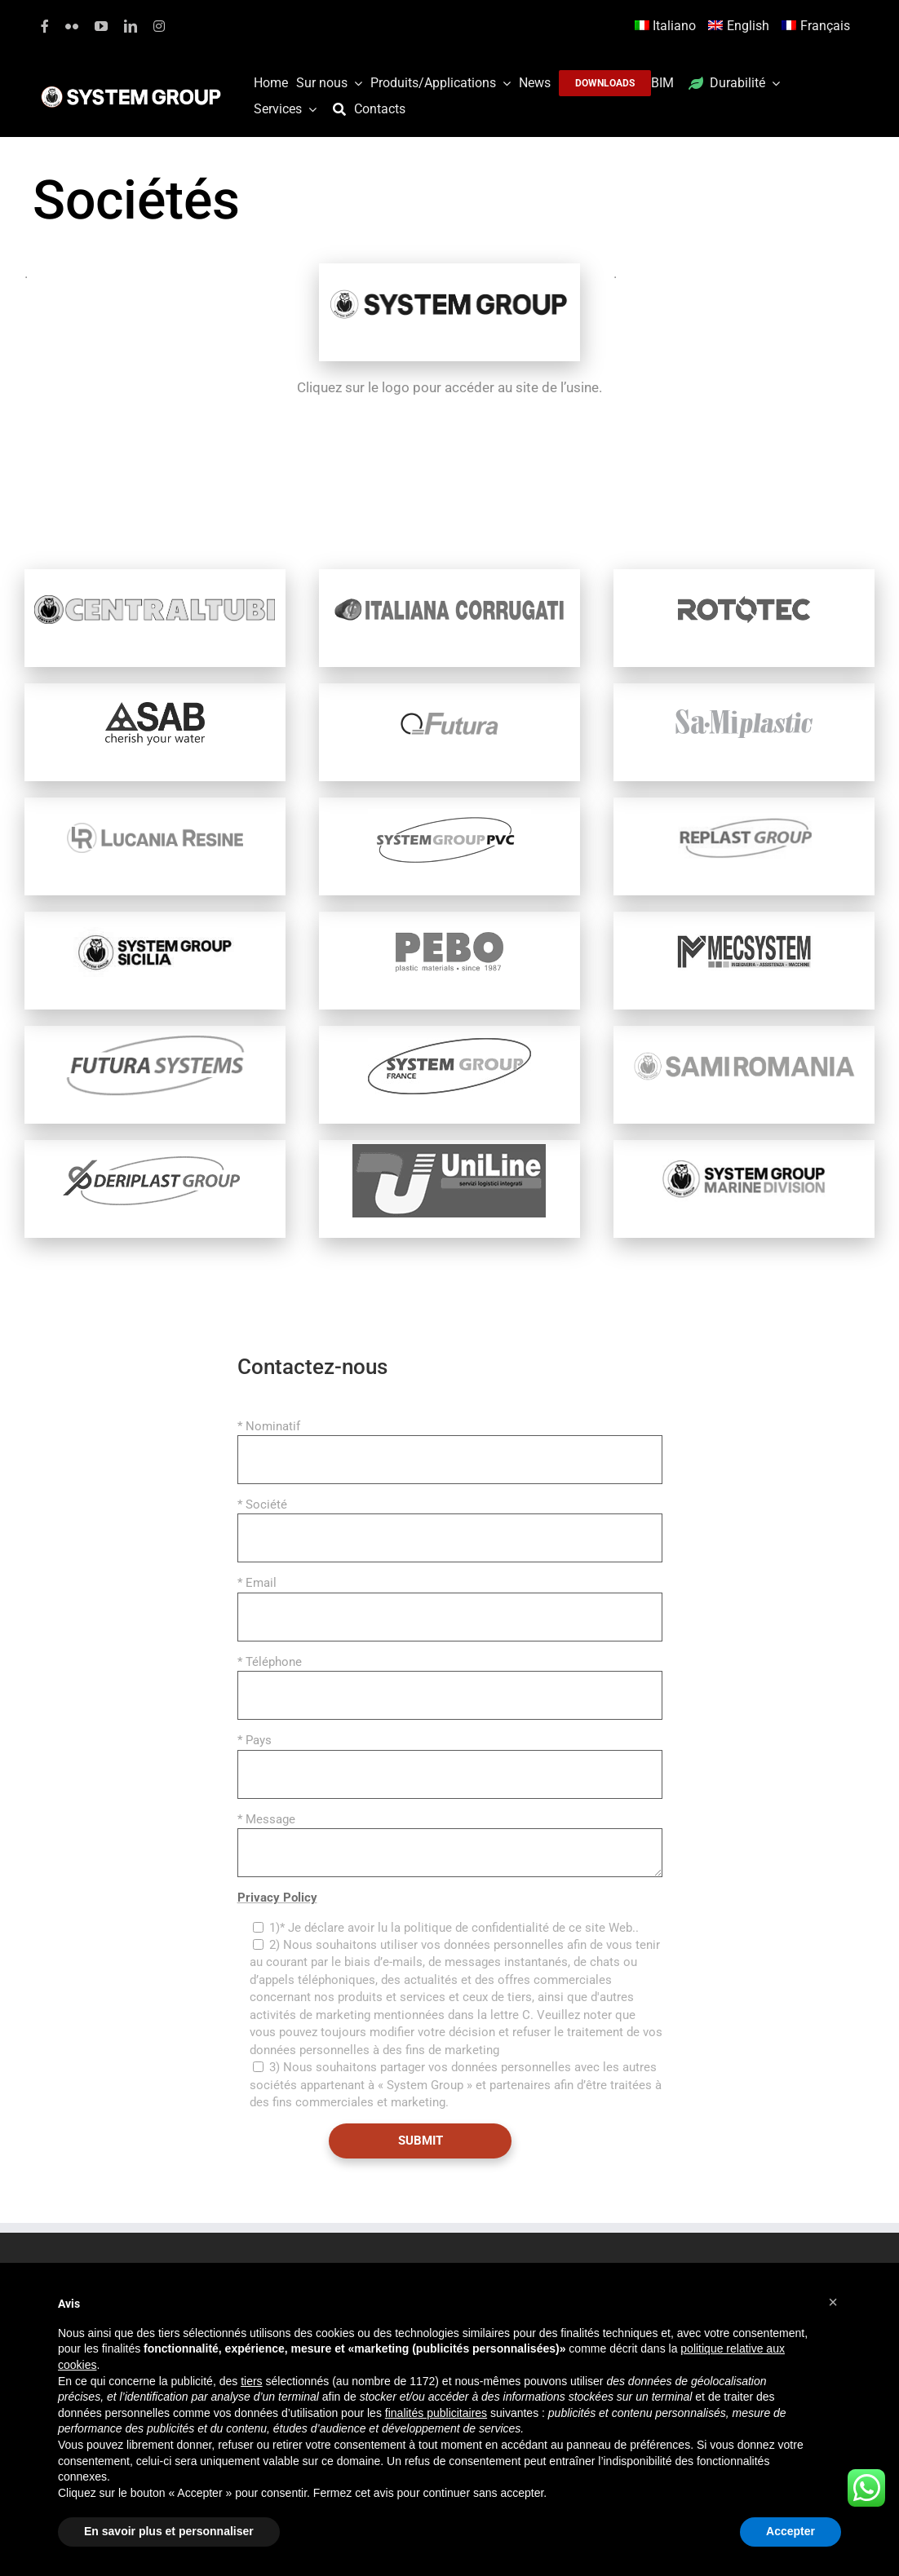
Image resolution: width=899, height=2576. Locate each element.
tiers (251, 2381)
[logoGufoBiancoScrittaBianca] (131, 90)
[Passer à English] (740, 26)
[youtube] (101, 26)
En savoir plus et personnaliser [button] (169, 2531)
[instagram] (159, 26)
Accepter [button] (790, 2531)
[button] (833, 2302)
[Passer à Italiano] (668, 26)
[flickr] (71, 26)
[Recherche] (343, 110)
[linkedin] (130, 26)
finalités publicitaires (436, 2412)
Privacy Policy (277, 1897)
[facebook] (45, 26)
